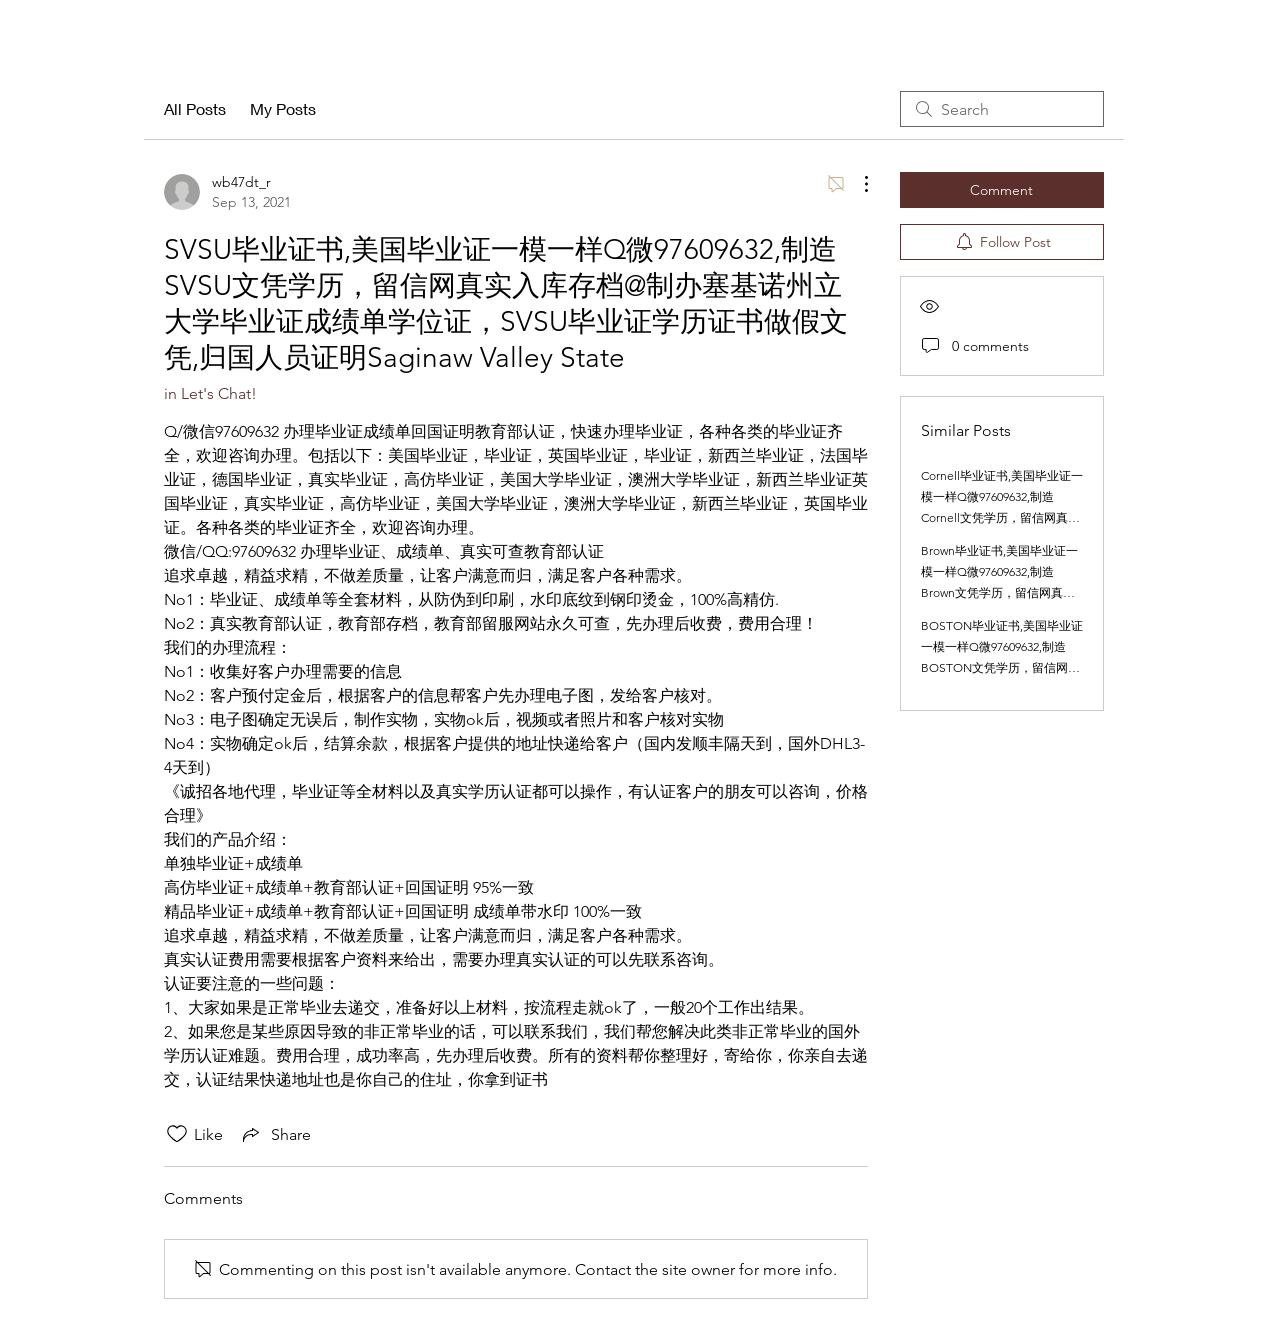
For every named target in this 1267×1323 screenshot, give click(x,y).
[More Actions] (856, 184)
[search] (1002, 109)
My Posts (283, 108)
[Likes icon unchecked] (177, 1134)
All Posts (195, 108)
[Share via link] (275, 1134)
